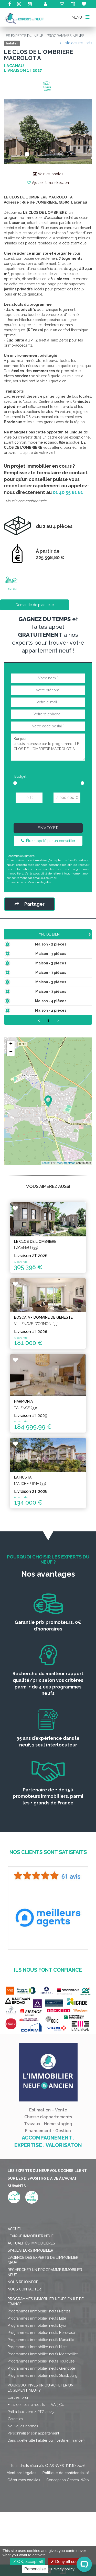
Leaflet (46, 1249)
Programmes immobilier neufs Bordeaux (41, 2419)
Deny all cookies (68, 2561)
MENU (80, 17)
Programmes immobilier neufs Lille (37, 2405)
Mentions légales (39, 882)
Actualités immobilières (31, 2330)
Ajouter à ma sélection (48, 183)
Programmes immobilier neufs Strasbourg (42, 2462)
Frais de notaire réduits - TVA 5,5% (36, 2491)
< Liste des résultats (75, 43)
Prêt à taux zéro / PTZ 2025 (31, 2499)
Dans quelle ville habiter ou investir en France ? (46, 2527)
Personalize (35, 2569)
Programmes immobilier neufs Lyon (37, 2412)
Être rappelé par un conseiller (48, 841)
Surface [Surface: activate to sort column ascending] (40, 939)
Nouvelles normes (23, 2513)
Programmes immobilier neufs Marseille (41, 2427)
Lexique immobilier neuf (31, 2323)
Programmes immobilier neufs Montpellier (43, 2441)
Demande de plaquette (35, 605)
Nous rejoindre (23, 2369)
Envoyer (48, 827)
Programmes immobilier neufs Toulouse (41, 2448)
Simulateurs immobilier (30, 2337)
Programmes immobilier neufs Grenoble (41, 2455)
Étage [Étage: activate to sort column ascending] (82, 939)
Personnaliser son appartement (33, 2520)
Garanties (15, 2506)
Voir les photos (48, 174)
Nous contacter (24, 2376)
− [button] (11, 1139)
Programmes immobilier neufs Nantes (39, 2398)
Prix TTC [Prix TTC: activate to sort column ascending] (62, 936)
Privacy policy (62, 2569)
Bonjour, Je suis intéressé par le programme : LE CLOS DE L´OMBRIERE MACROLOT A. (48, 747)
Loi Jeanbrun (18, 2484)
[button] (10, 131)
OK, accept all (28, 2561)
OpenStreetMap (66, 1249)
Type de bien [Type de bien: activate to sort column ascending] (15, 936)
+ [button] (11, 1131)
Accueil (15, 2316)
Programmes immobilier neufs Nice (37, 2434)
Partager (30, 904)
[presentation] (49, 815)
